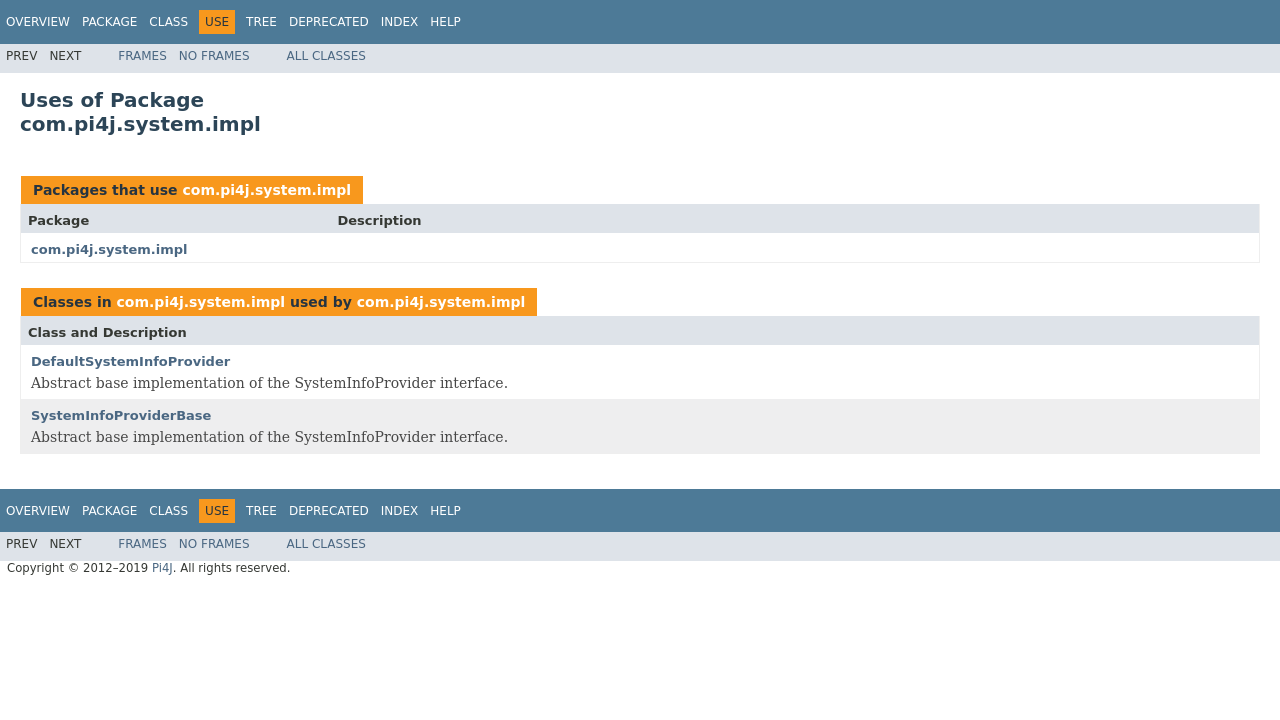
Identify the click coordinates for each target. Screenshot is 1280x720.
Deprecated (329, 22)
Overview (38, 22)
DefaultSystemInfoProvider (130, 361)
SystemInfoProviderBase (121, 415)
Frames (142, 56)
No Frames (214, 56)
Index (400, 22)
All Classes (326, 56)
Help (445, 22)
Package (109, 22)
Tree (261, 22)
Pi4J (162, 568)
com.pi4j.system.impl (266, 190)
